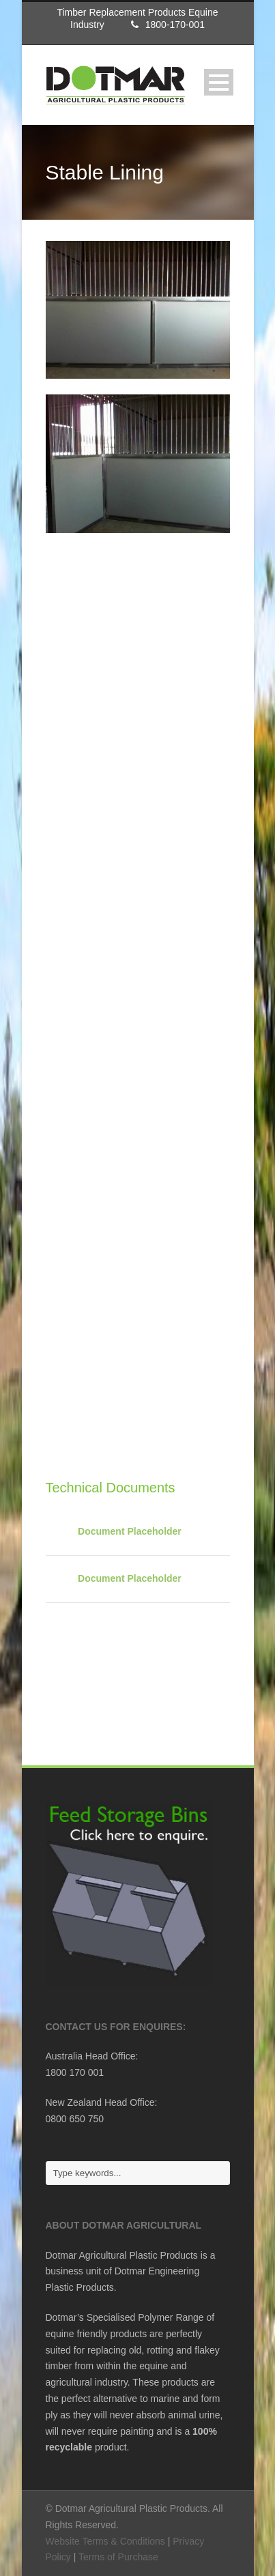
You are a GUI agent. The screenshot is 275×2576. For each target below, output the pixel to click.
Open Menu (218, 82)
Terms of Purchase (118, 2556)
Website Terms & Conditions (105, 2541)
